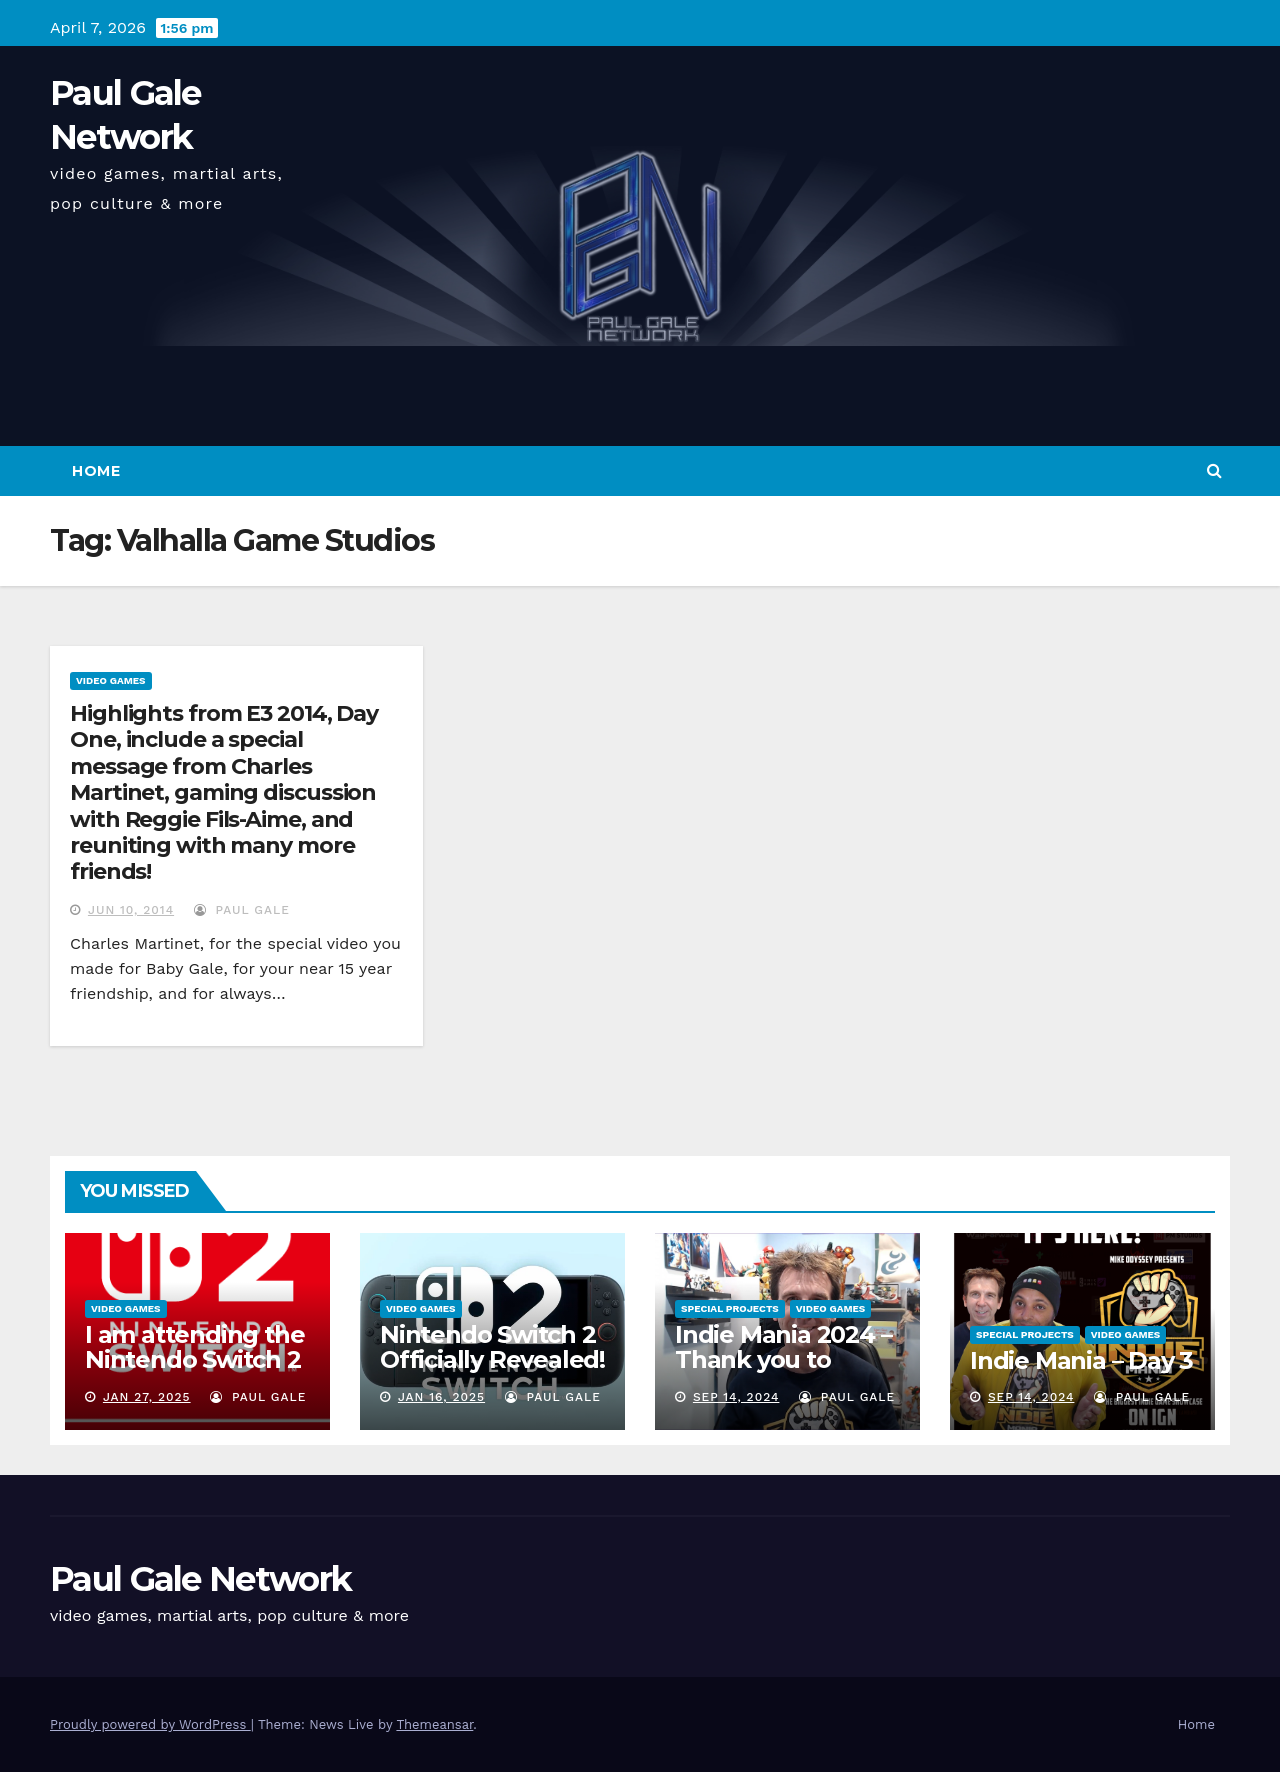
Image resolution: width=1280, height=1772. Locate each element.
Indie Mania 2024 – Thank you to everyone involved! (785, 1359)
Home (96, 471)
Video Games (111, 680)
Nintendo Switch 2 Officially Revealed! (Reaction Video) (492, 1359)
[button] (1214, 470)
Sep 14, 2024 (736, 1397)
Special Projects (730, 1308)
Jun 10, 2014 (131, 910)
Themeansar (434, 1724)
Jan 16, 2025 (441, 1397)
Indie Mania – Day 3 (1081, 1360)
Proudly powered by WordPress (150, 1724)
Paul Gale (242, 910)
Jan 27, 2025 (147, 1397)
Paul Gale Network (200, 1579)
